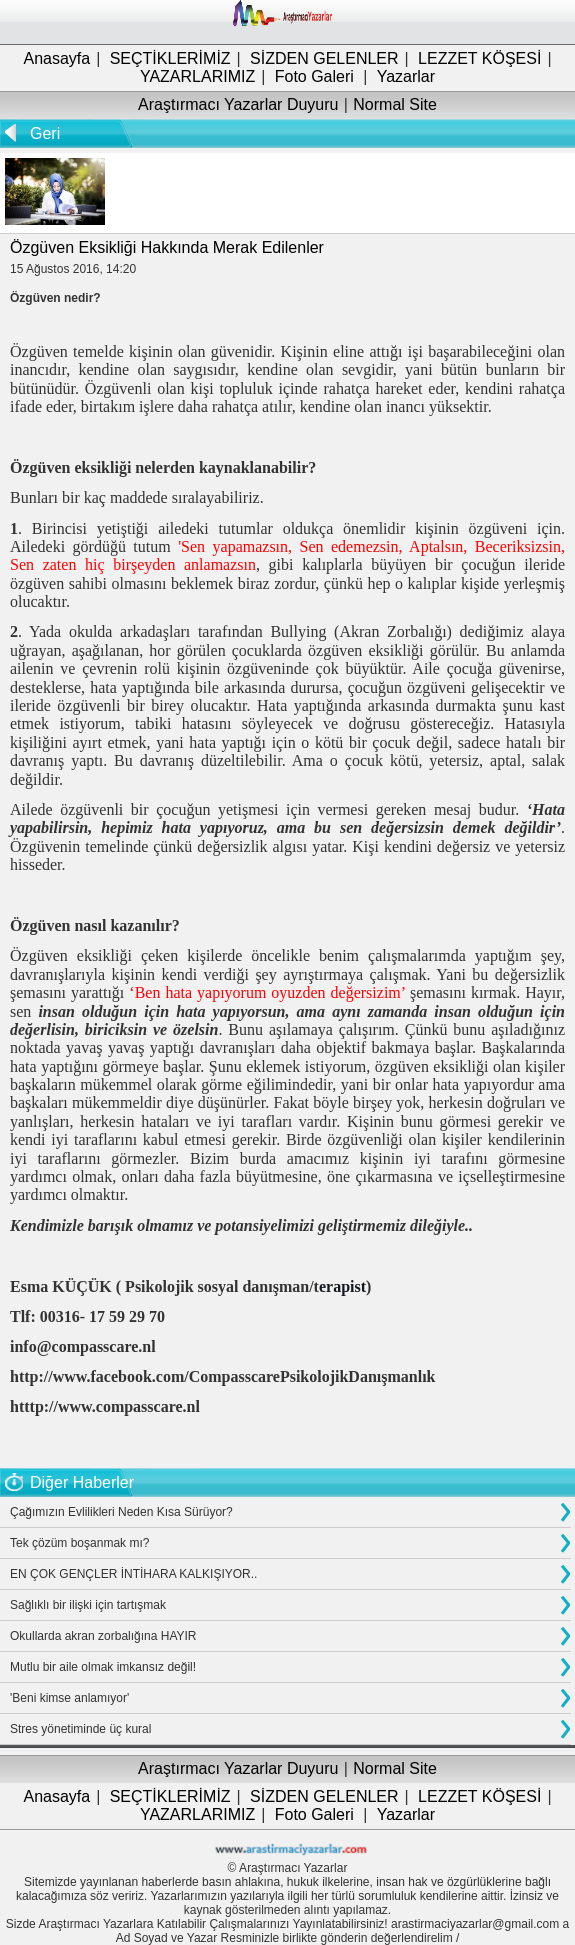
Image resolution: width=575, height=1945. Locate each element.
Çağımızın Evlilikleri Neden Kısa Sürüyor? (121, 1512)
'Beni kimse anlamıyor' (69, 1698)
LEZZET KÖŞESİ (479, 58)
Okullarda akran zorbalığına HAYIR (103, 1636)
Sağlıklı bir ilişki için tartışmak (88, 1605)
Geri (45, 133)
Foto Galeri (314, 76)
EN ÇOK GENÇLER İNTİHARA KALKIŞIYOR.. (133, 1574)
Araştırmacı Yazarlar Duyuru (238, 104)
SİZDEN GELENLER (324, 58)
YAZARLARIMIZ (197, 76)
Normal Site (395, 104)
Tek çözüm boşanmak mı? (79, 1543)
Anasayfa (56, 58)
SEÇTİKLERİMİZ (170, 58)
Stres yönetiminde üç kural (80, 1729)
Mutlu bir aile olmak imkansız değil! (103, 1667)
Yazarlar (406, 76)
